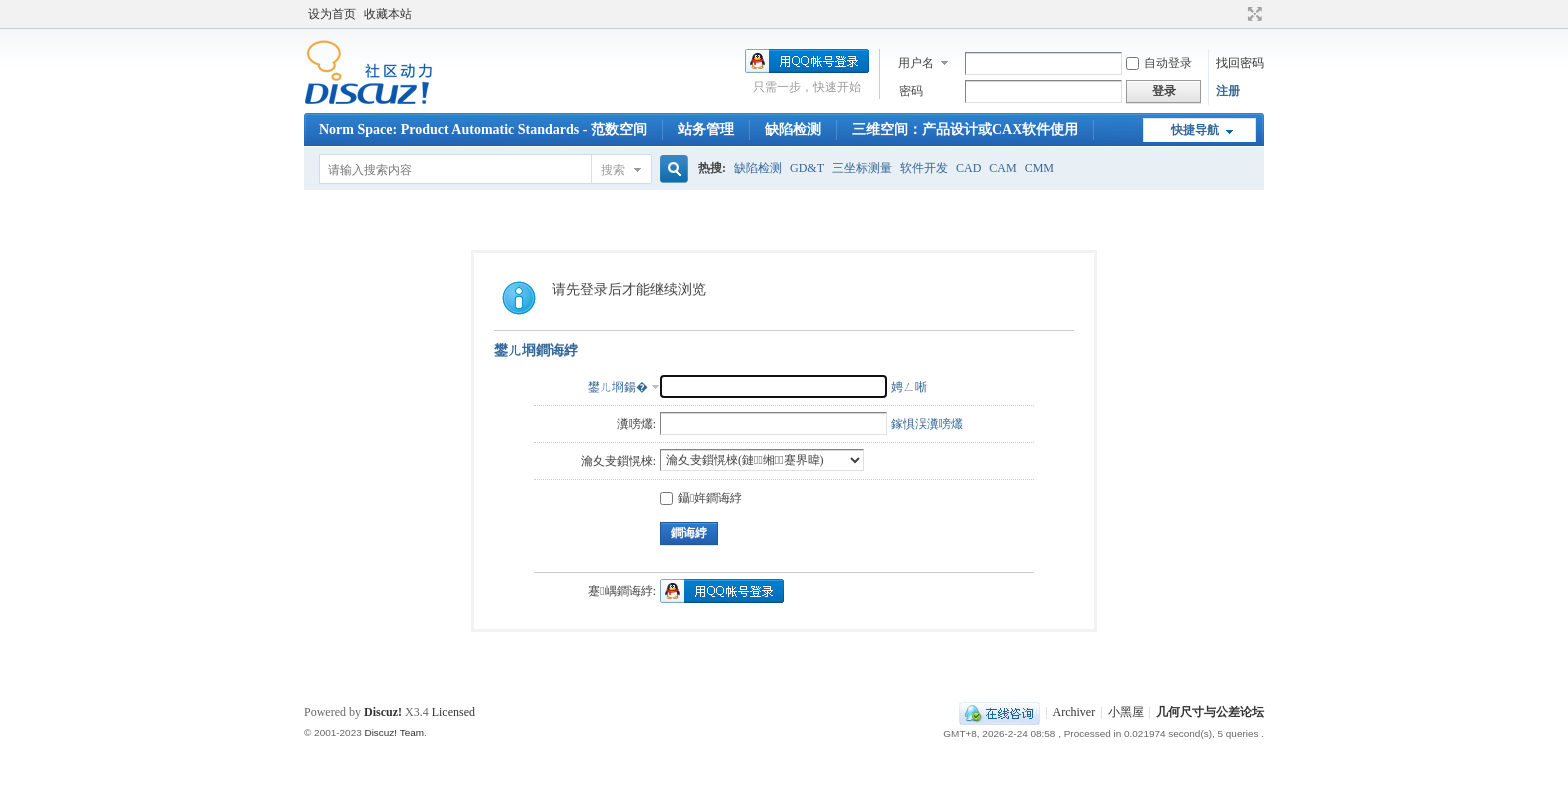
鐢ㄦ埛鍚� (618, 387)
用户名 (916, 63)
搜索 (613, 170)
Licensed (453, 712)
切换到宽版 (1252, 14)
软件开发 (924, 168)
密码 (911, 91)
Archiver (1074, 712)
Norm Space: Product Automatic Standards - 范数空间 (483, 129)
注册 (1228, 91)
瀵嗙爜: (636, 424)
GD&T (807, 168)
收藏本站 (388, 14)
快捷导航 (1195, 130)
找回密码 (1240, 63)
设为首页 (332, 14)
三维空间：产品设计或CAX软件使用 (965, 129)
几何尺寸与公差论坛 (1210, 712)
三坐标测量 (862, 168)
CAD (968, 168)
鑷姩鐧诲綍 (701, 498)
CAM (1002, 168)
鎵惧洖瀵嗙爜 (927, 424)
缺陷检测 (793, 129)
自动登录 (1159, 63)
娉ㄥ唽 (909, 387)
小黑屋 (1126, 712)
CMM (1039, 168)
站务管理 (706, 129)
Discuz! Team (394, 732)
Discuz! (383, 712)
